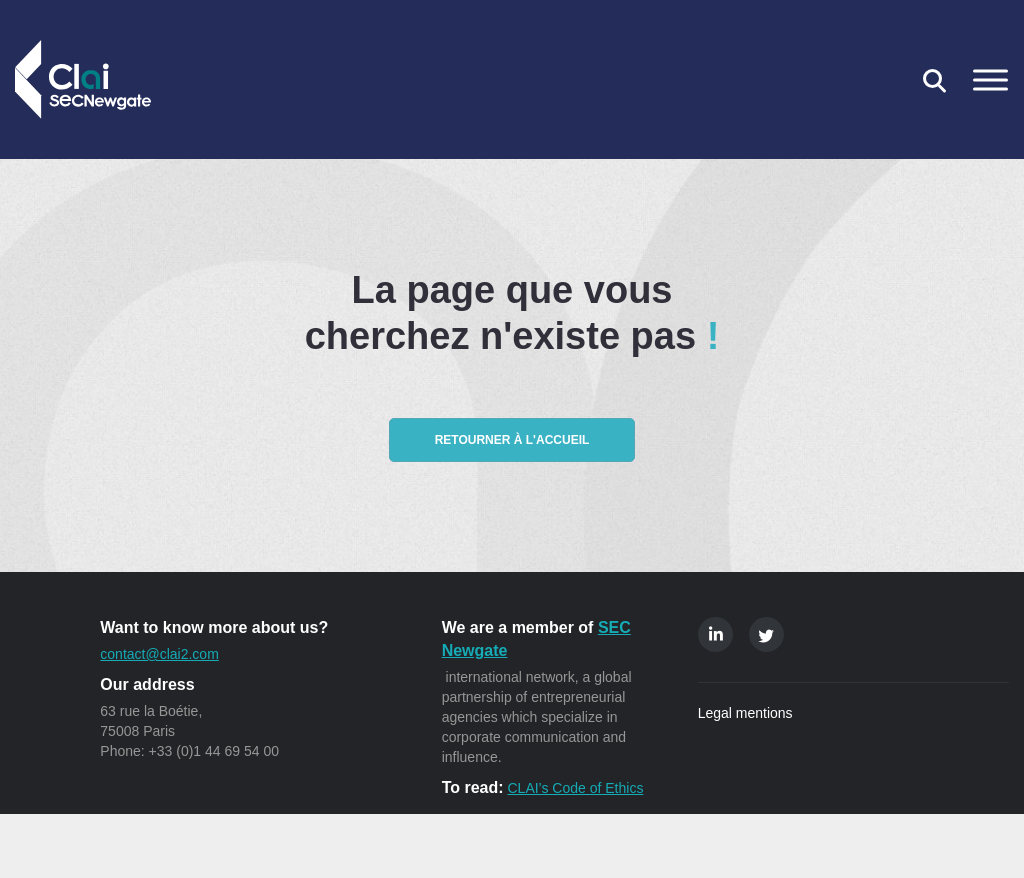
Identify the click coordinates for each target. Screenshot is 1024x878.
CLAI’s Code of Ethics (575, 788)
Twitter (766, 634)
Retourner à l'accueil (512, 440)
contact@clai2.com (159, 654)
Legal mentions (745, 713)
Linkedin (715, 634)
